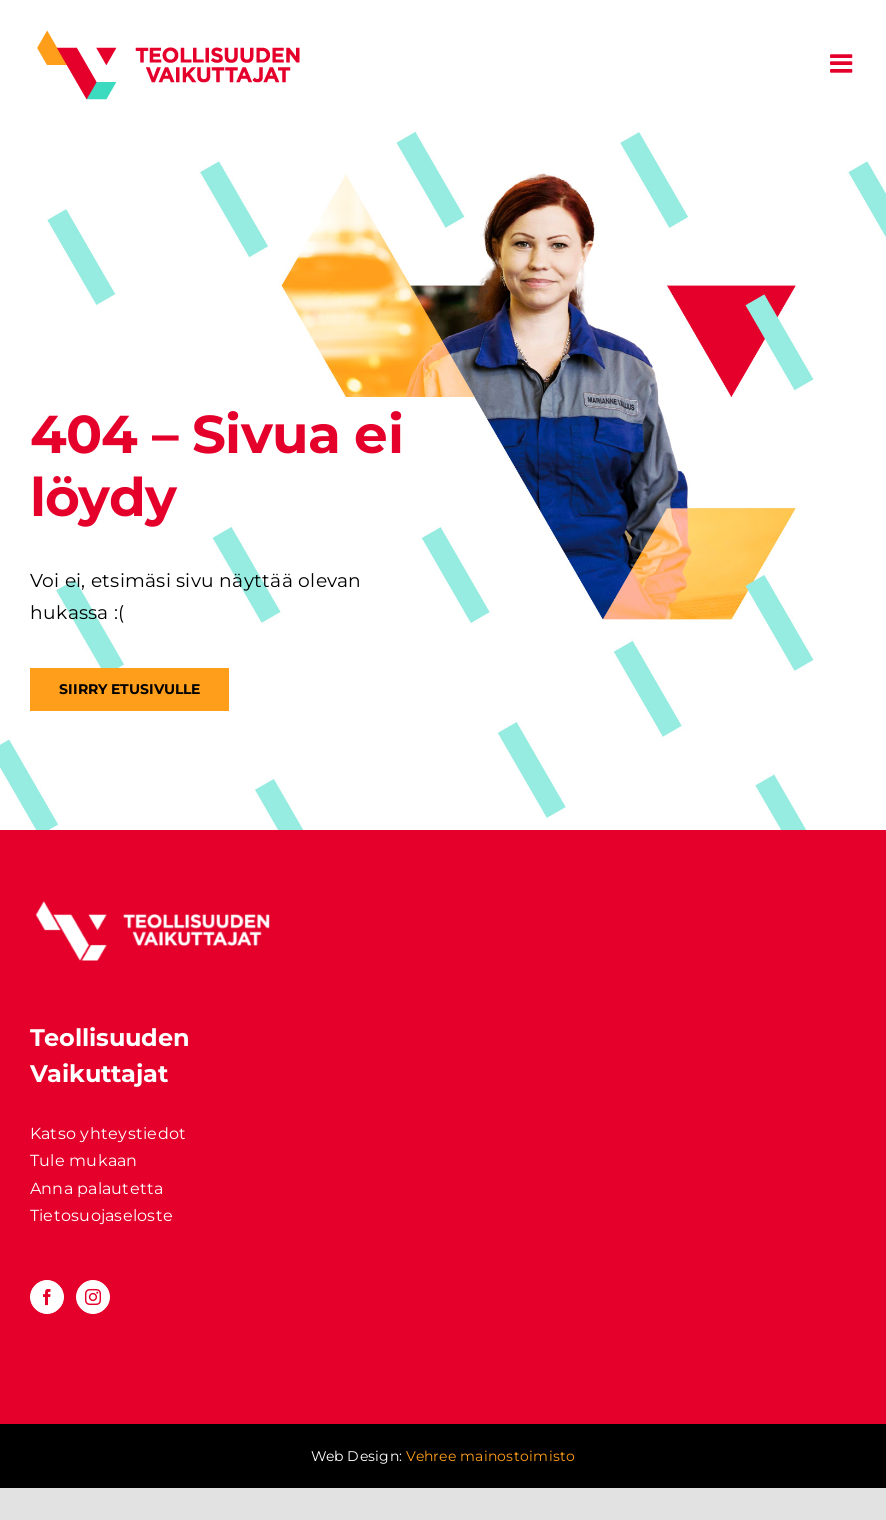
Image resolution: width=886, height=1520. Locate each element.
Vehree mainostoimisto (490, 1456)
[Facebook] (47, 1297)
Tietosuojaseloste (101, 1215)
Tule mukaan (84, 1160)
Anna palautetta (97, 1188)
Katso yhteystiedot (108, 1133)
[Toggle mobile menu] (843, 63)
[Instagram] (93, 1297)
